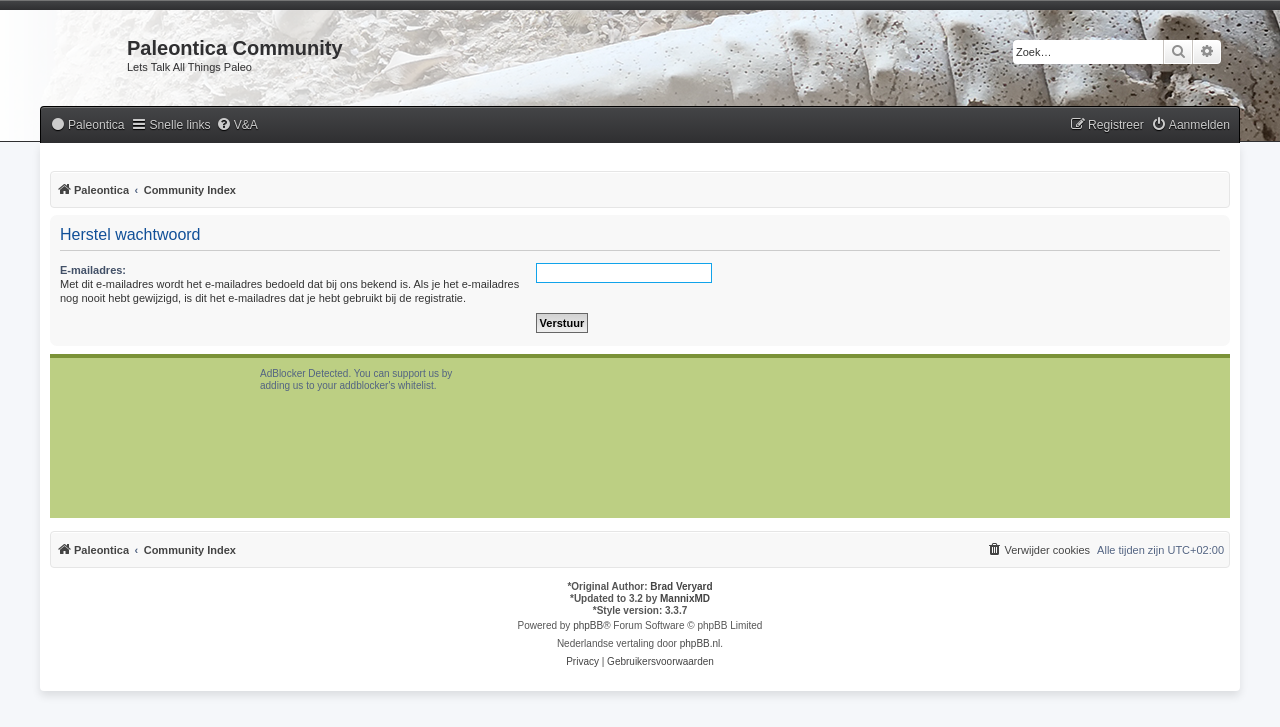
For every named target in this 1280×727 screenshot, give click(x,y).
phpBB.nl (700, 643)
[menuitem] (87, 125)
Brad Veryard (681, 586)
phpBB (588, 625)
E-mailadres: (93, 270)
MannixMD (685, 598)
